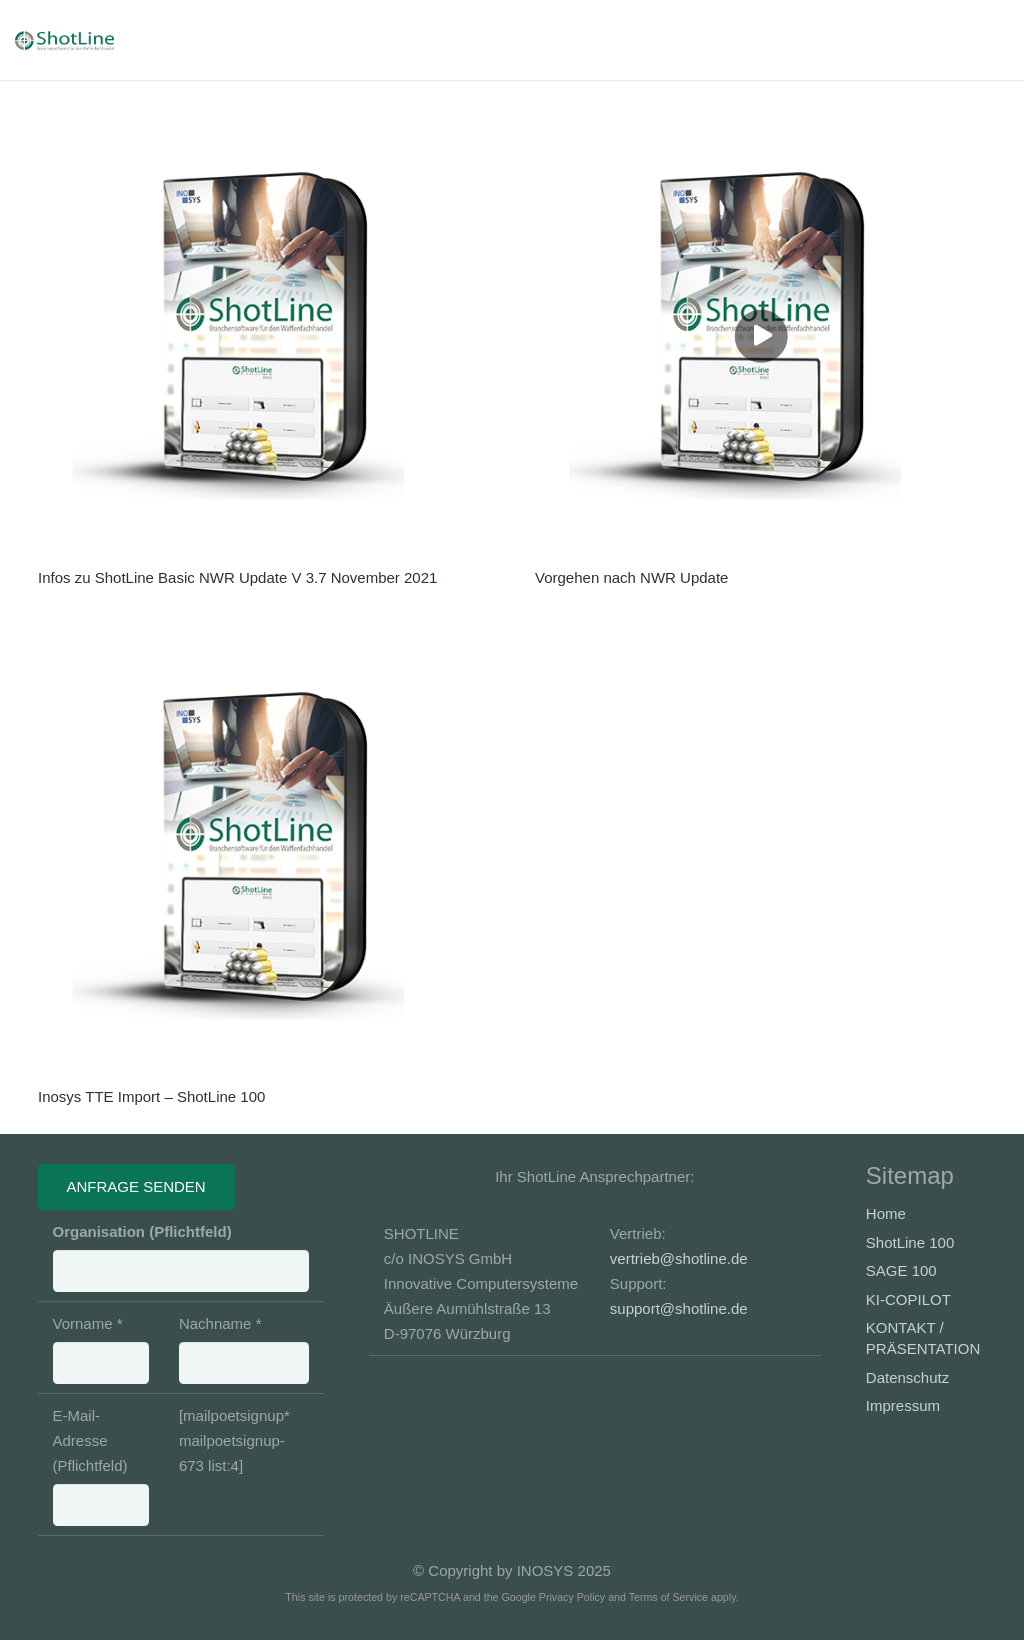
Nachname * (244, 1349)
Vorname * (101, 1349)
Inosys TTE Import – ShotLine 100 (151, 1096)
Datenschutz (907, 1377)
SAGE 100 (901, 1270)
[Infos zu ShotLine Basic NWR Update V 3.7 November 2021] (264, 336)
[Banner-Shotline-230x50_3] (82, 40)
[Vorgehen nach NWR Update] (761, 336)
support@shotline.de (679, 1308)
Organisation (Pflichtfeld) (181, 1257)
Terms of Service (668, 1597)
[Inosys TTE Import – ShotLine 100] (264, 856)
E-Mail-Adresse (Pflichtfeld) (101, 1466)
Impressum (903, 1405)
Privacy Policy (572, 1597)
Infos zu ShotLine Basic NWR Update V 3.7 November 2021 (237, 577)
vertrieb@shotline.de (679, 1258)
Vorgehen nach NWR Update (631, 577)
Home (886, 1213)
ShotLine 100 (910, 1242)
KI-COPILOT (908, 1299)
